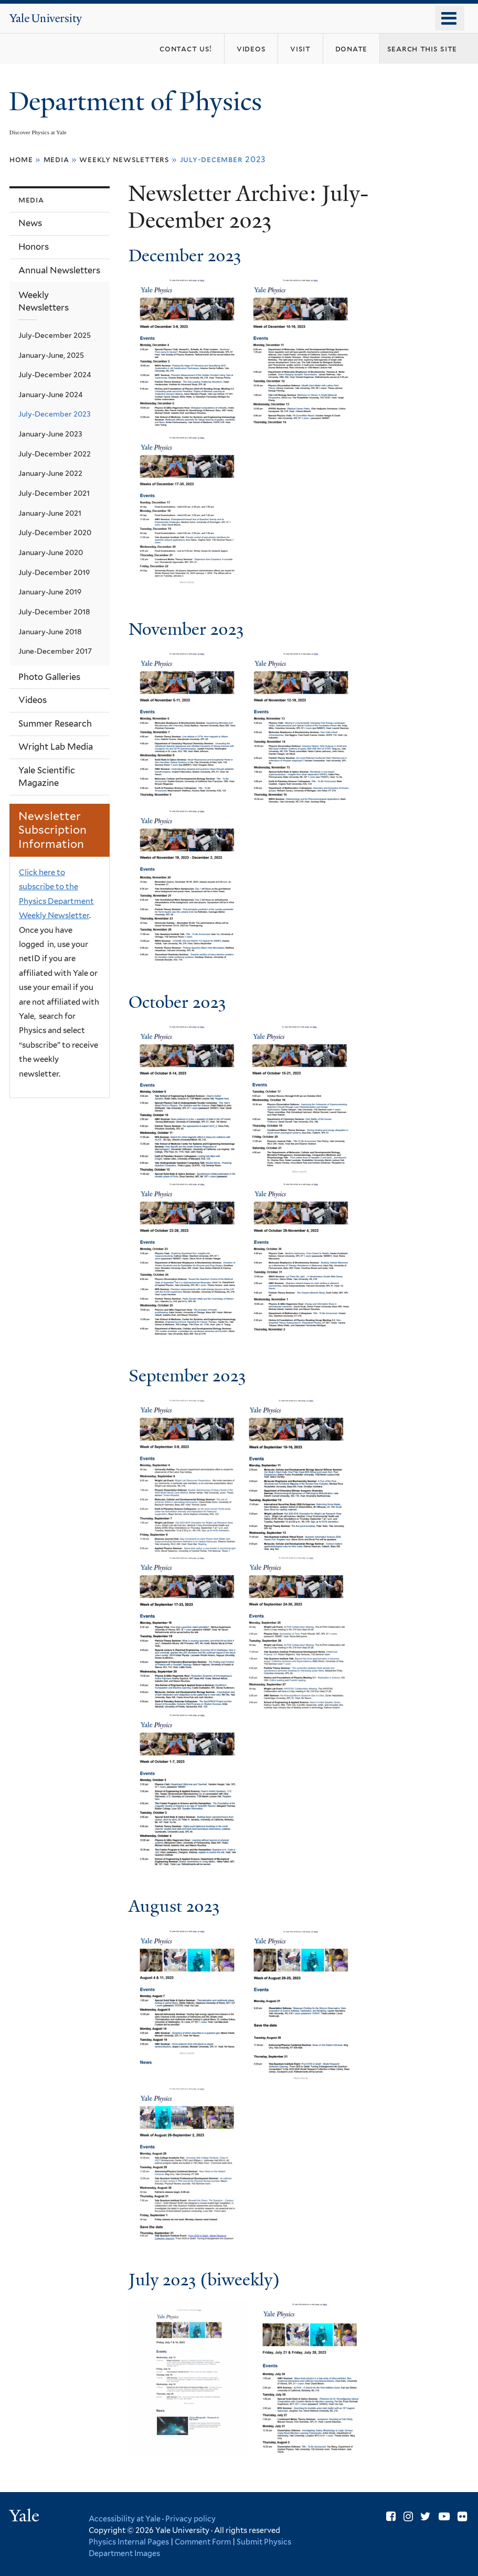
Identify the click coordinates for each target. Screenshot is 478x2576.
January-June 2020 (50, 552)
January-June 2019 (49, 592)
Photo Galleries (49, 677)
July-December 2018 (54, 612)
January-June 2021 (49, 513)
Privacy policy (190, 2518)
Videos (32, 700)
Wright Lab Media (55, 746)
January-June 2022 (50, 473)
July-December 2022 (54, 454)
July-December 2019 (54, 572)
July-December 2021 (54, 493)
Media (56, 159)
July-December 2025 (54, 335)
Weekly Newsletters (124, 159)
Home (21, 159)
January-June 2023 (50, 434)
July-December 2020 (54, 532)
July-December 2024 (54, 374)
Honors (33, 246)
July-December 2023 (54, 414)
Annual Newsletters (59, 270)
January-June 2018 (50, 631)
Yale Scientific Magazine (46, 776)
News (30, 223)
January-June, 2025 (51, 355)
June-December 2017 (55, 651)
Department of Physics (138, 101)
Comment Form (203, 2541)
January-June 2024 (50, 394)
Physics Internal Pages (129, 2541)
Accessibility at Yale (125, 2518)
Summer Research (55, 723)
